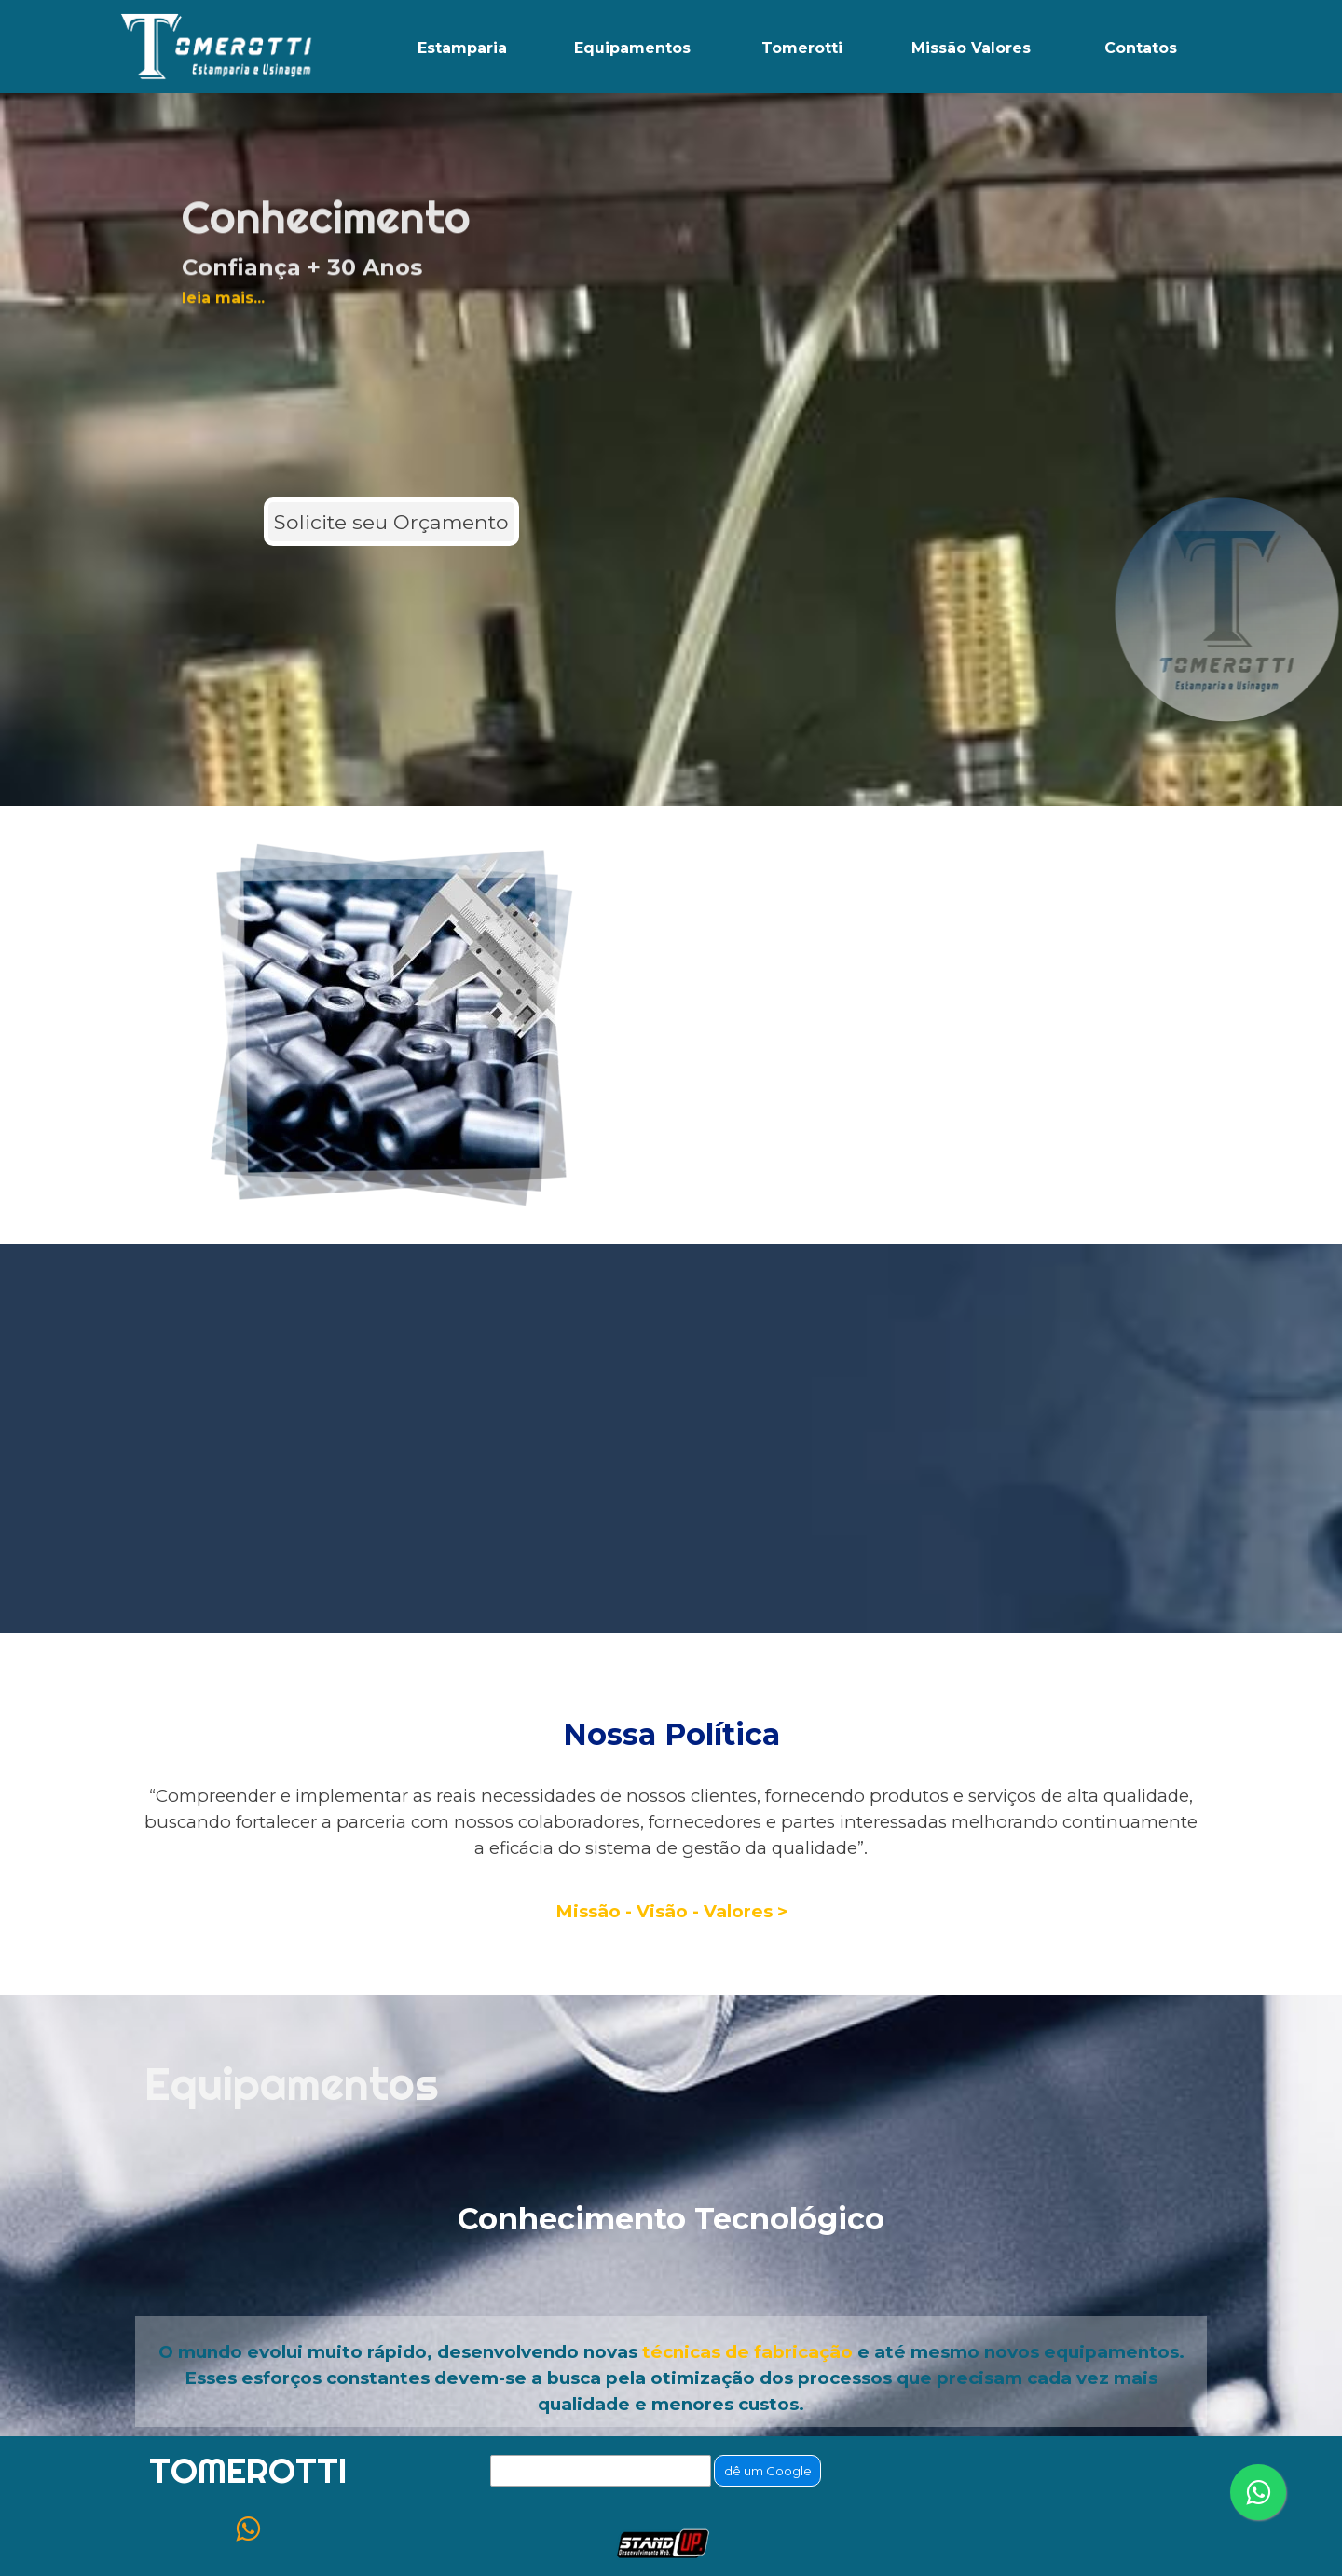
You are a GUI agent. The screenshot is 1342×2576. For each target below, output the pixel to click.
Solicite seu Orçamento (391, 522)
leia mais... (223, 234)
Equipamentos (632, 48)
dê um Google (768, 2470)
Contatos (1140, 48)
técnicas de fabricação (747, 2352)
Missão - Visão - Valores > (671, 1911)
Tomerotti (801, 48)
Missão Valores (971, 48)
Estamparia (462, 48)
